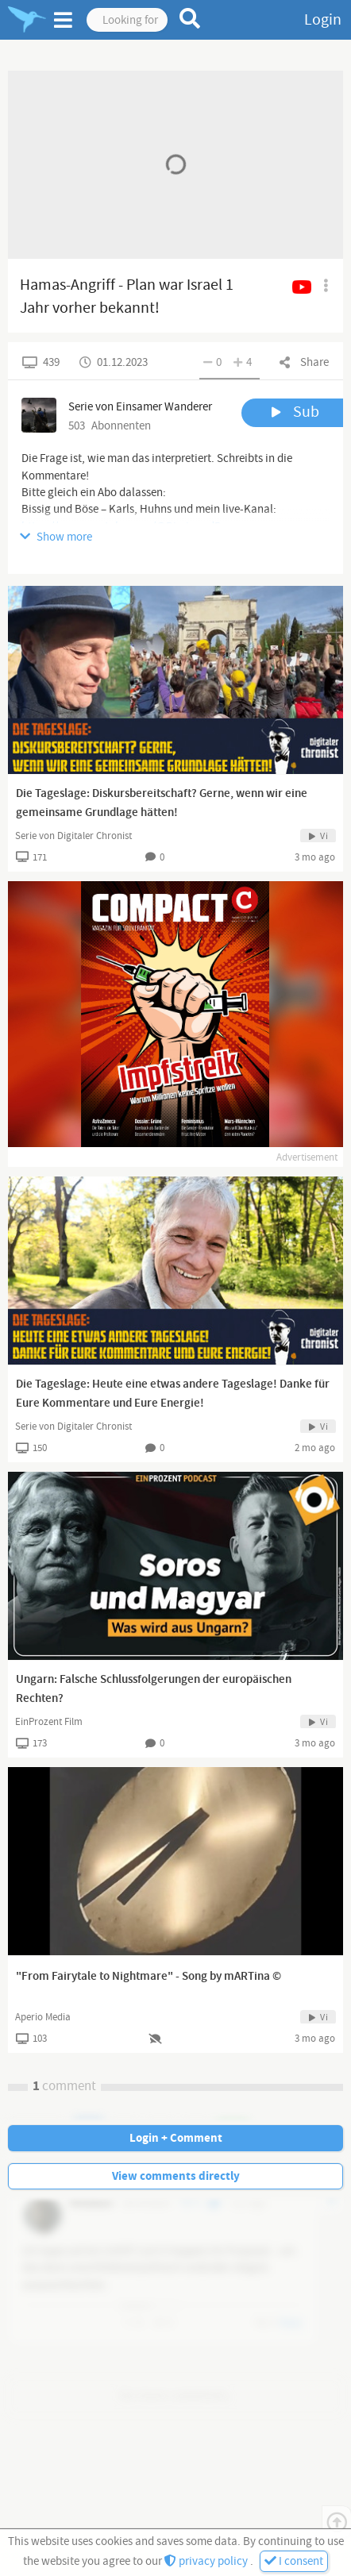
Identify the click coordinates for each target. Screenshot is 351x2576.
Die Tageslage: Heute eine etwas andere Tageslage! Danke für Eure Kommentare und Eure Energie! (173, 1394)
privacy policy (207, 2561)
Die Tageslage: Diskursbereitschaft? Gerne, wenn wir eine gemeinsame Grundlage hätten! (161, 803)
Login (322, 20)
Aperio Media (43, 2017)
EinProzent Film (49, 1721)
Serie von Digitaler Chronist (73, 836)
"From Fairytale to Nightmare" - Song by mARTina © (148, 1977)
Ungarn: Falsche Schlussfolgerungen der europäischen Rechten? (153, 1689)
